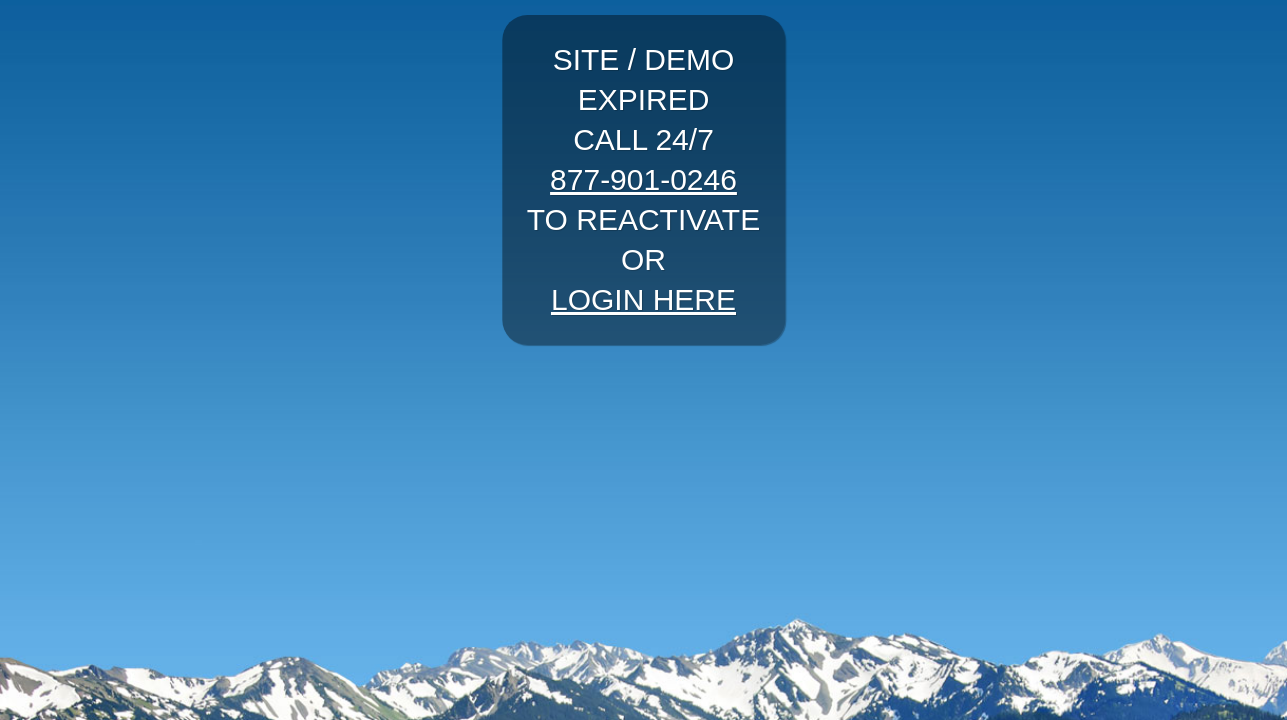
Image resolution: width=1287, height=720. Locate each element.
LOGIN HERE (643, 299)
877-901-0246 (643, 179)
